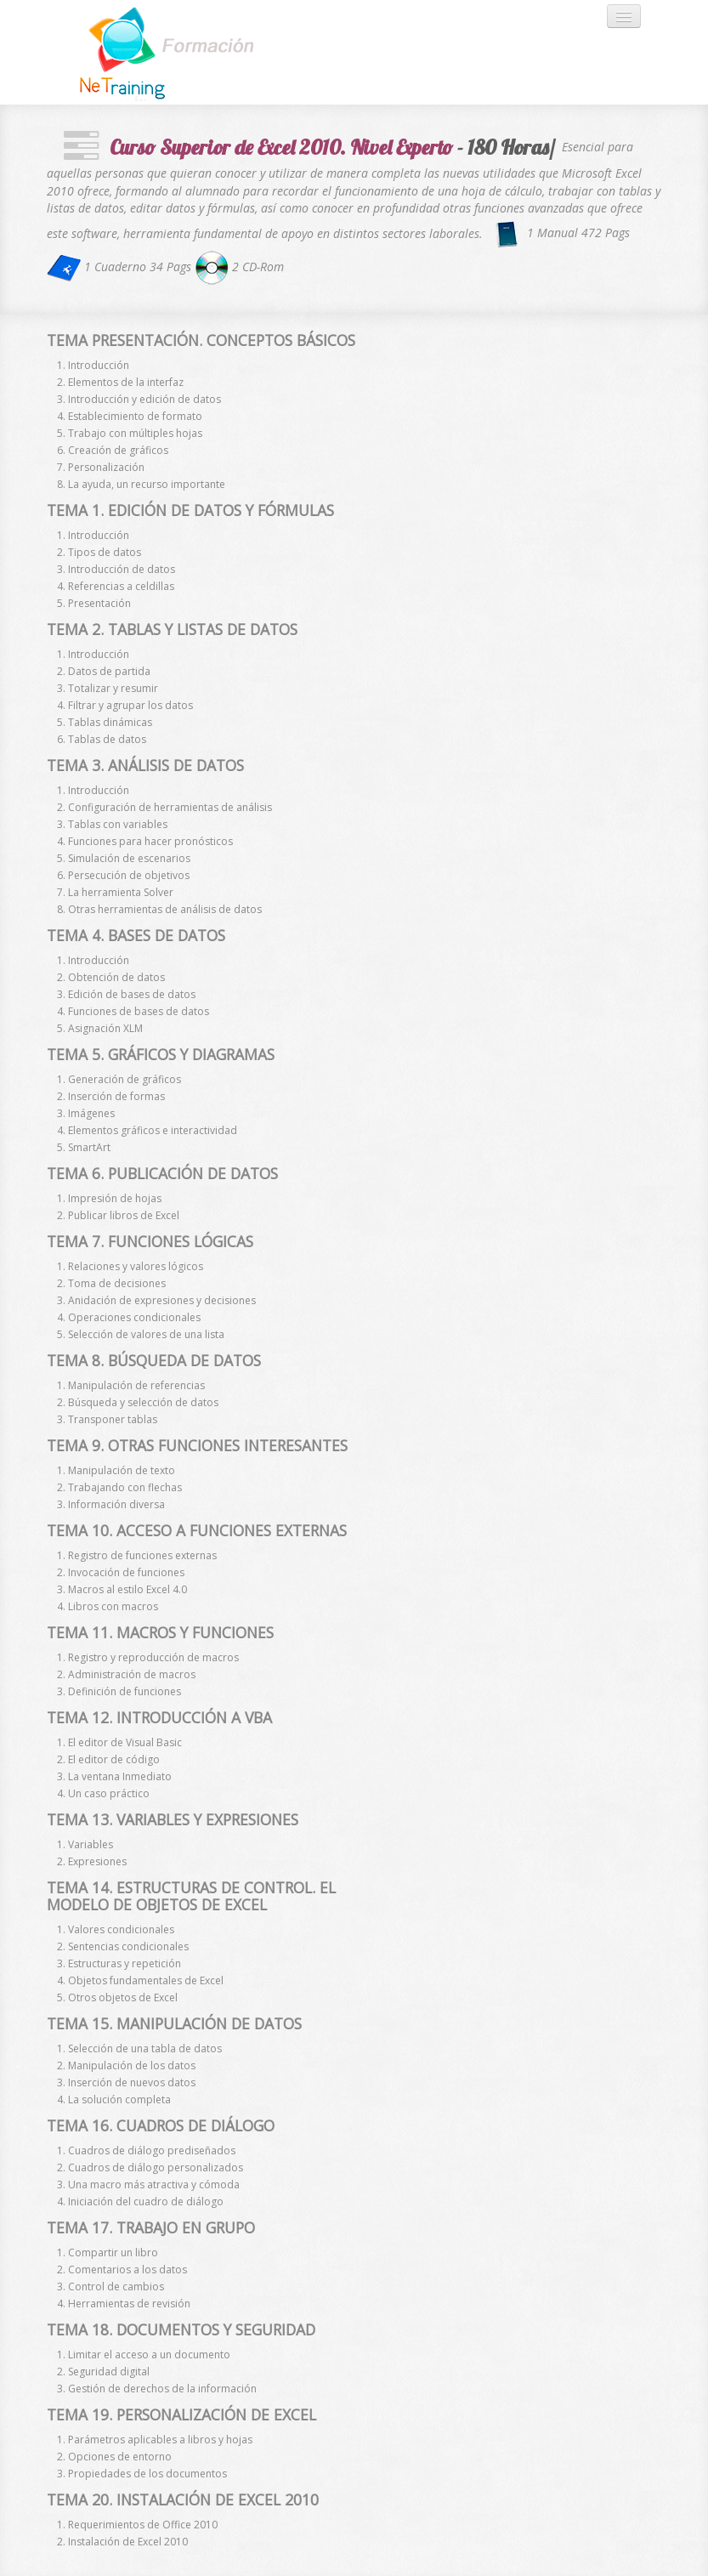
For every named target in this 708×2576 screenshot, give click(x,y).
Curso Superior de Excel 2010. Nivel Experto (281, 147)
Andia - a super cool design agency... (178, 52)
